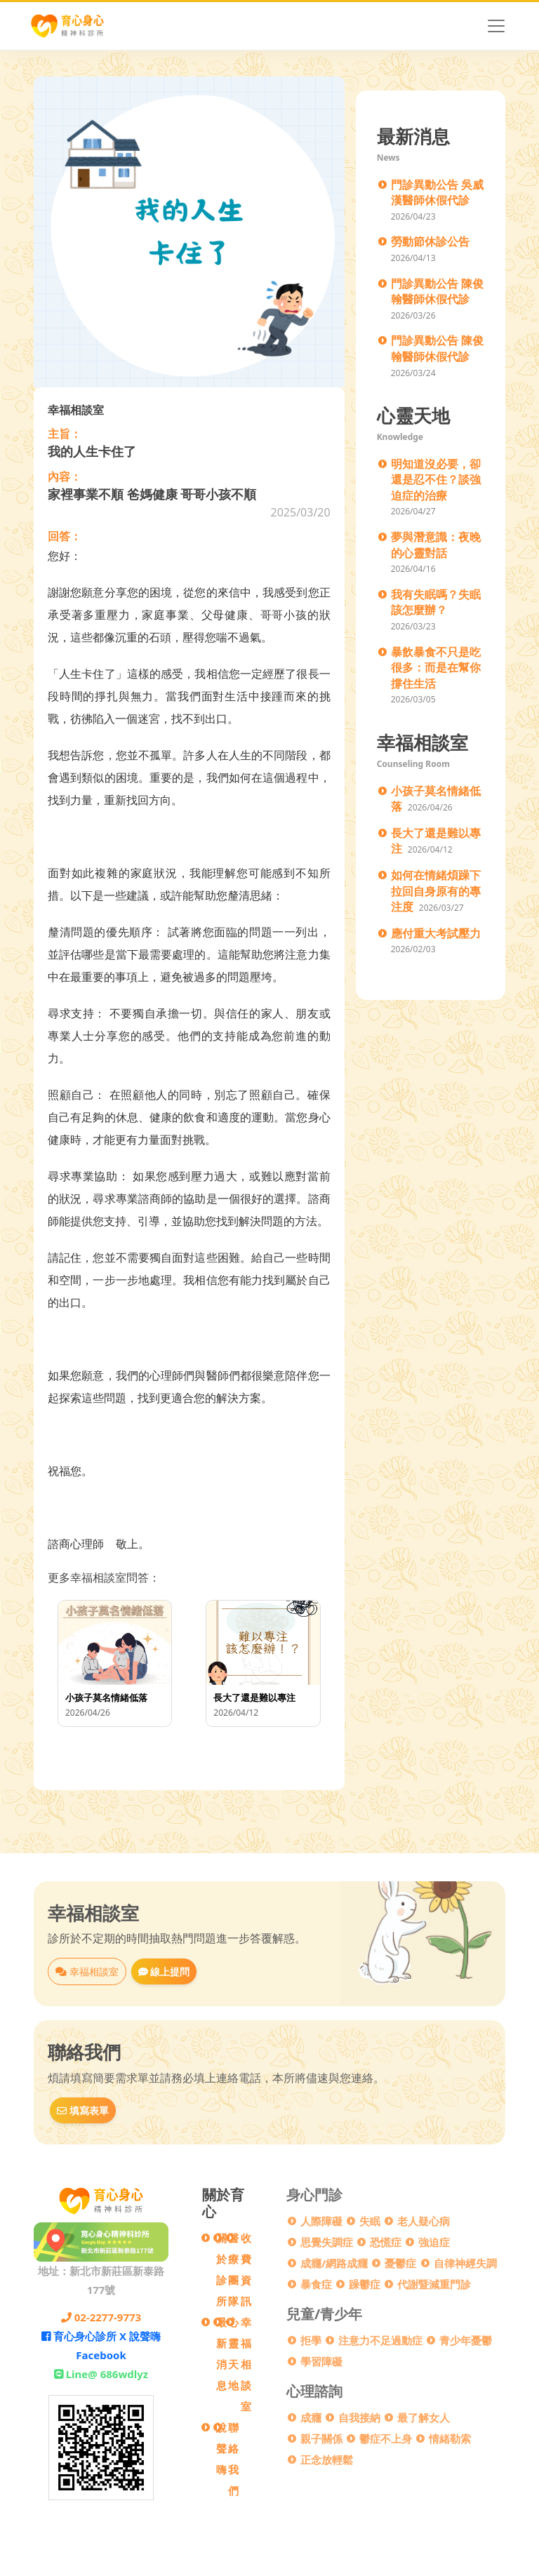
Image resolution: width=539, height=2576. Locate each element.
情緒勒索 (450, 2438)
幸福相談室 (87, 1971)
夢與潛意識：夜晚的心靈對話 (436, 545)
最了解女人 (423, 2417)
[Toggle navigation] (496, 26)
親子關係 (321, 2438)
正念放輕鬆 (326, 2459)
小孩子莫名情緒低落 (436, 799)
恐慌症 (385, 2242)
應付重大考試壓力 (436, 933)
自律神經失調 (465, 2263)
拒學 (310, 2340)
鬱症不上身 (385, 2438)
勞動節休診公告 (430, 241)
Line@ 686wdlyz (101, 2374)
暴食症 (316, 2284)
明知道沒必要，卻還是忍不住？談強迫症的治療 (436, 479)
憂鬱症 (400, 2263)
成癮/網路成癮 (334, 2263)
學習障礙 (321, 2361)
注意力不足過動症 (380, 2340)
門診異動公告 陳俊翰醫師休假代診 (437, 291)
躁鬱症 (364, 2284)
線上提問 (164, 1971)
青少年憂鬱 (465, 2340)
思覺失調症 (326, 2242)
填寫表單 (83, 2110)
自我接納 (359, 2417)
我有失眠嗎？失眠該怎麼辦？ (436, 602)
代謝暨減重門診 (434, 2284)
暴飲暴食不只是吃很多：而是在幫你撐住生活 (436, 667)
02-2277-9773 (101, 2317)
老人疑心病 (423, 2221)
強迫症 (434, 2242)
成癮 (310, 2417)
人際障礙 (321, 2221)
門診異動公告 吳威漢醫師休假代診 (437, 192)
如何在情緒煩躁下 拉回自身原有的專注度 (436, 890)
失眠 (369, 2221)
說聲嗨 (221, 2448)
